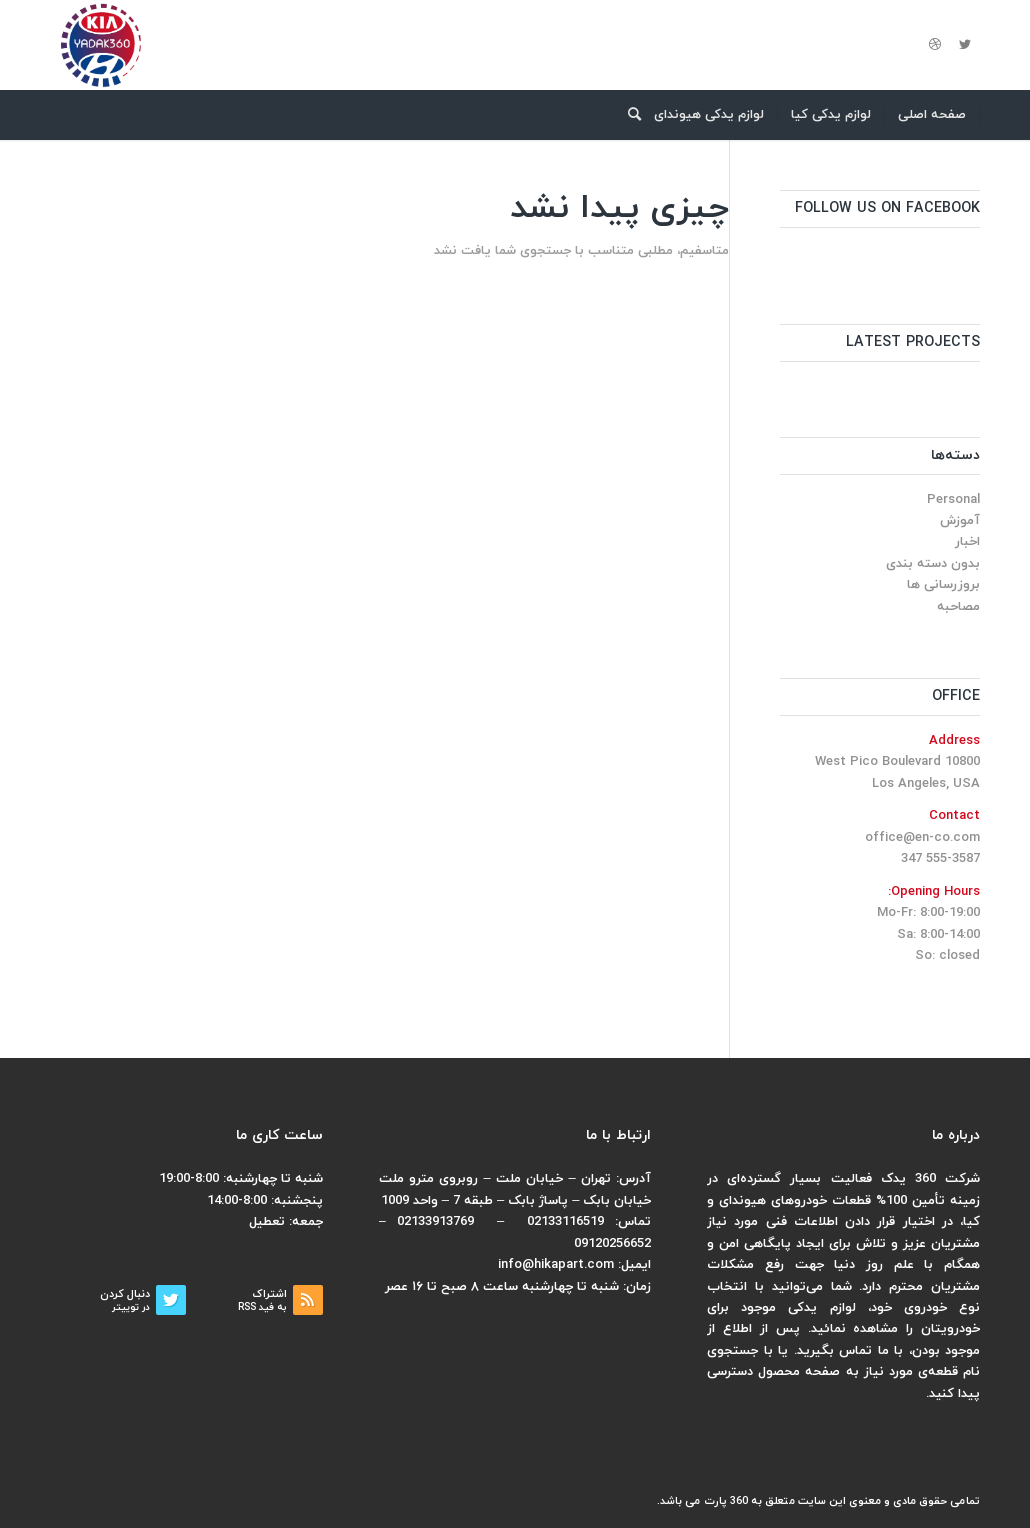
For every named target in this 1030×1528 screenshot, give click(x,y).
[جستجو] (628, 115)
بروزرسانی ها (943, 585)
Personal (953, 500)
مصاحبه (958, 607)
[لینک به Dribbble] (935, 45)
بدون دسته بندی (933, 564)
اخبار (967, 542)
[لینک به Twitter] (965, 45)
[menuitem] (932, 115)
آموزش (960, 521)
